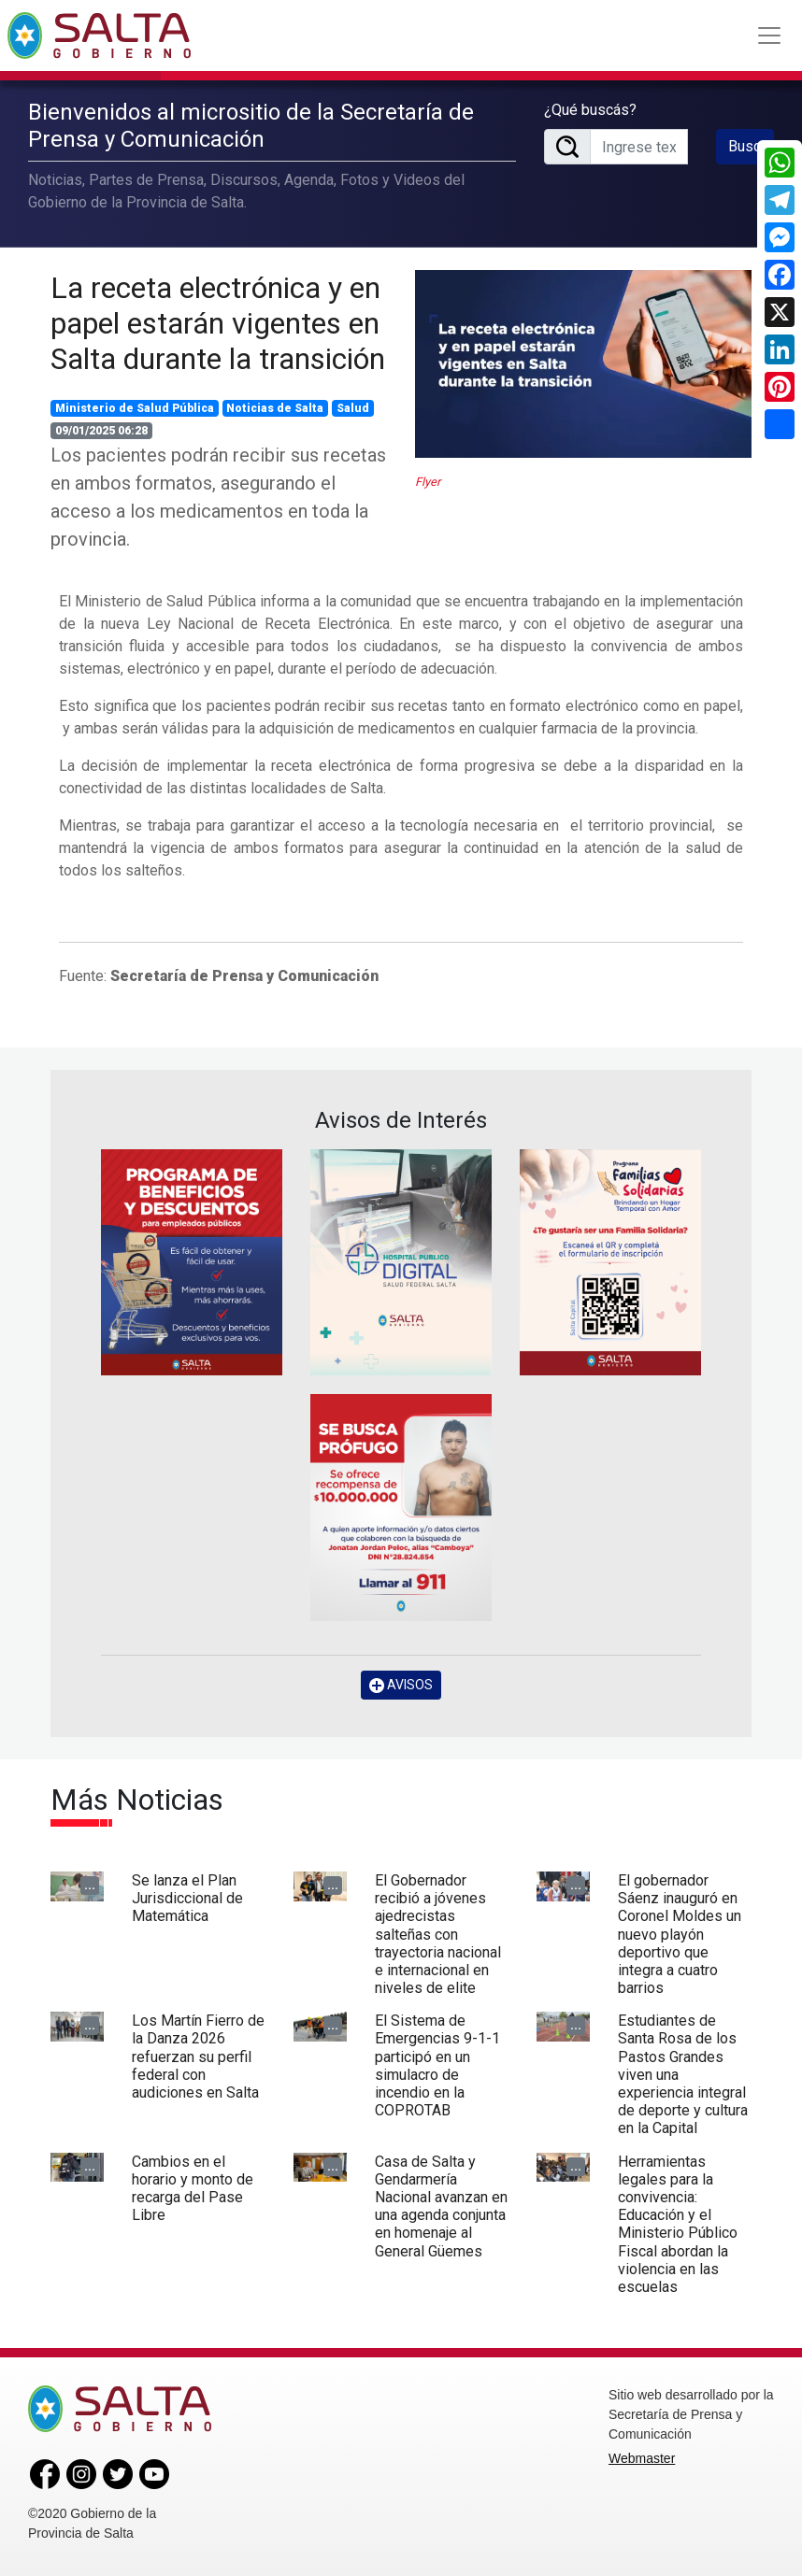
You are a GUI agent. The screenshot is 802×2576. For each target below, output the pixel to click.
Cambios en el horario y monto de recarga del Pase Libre (192, 2189)
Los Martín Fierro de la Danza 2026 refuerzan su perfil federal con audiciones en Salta (198, 2056)
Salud (353, 408)
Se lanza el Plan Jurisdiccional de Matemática (187, 1898)
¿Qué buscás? (590, 110)
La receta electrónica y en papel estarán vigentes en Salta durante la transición (217, 323)
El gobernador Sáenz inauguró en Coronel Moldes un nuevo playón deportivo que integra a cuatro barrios (679, 1934)
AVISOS (401, 1685)
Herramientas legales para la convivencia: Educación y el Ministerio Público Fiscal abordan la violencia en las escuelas (678, 2224)
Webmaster (642, 2458)
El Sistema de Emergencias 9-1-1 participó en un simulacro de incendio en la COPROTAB (437, 2065)
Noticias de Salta (274, 408)
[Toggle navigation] (769, 35)
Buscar (750, 146)
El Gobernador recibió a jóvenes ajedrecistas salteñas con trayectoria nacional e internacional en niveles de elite (438, 1934)
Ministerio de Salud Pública (134, 408)
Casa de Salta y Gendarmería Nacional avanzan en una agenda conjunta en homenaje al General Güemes (441, 2206)
